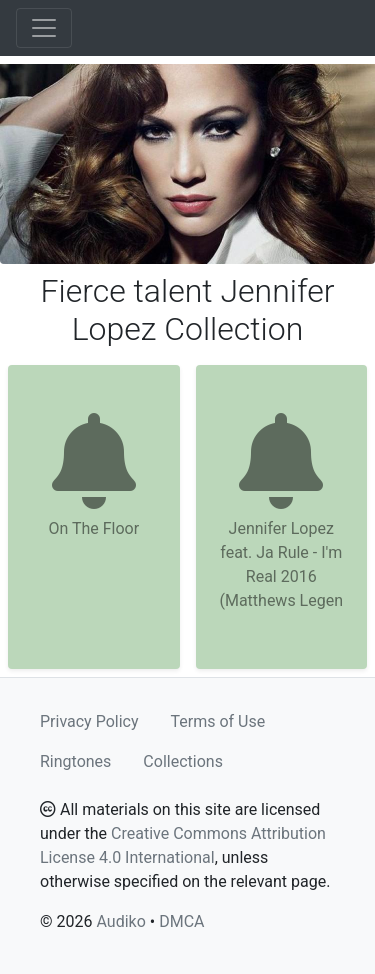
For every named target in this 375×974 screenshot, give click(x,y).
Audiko (120, 921)
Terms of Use (218, 721)
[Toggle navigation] (44, 28)
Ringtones (75, 761)
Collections (183, 761)
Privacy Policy (89, 721)
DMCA (181, 921)
